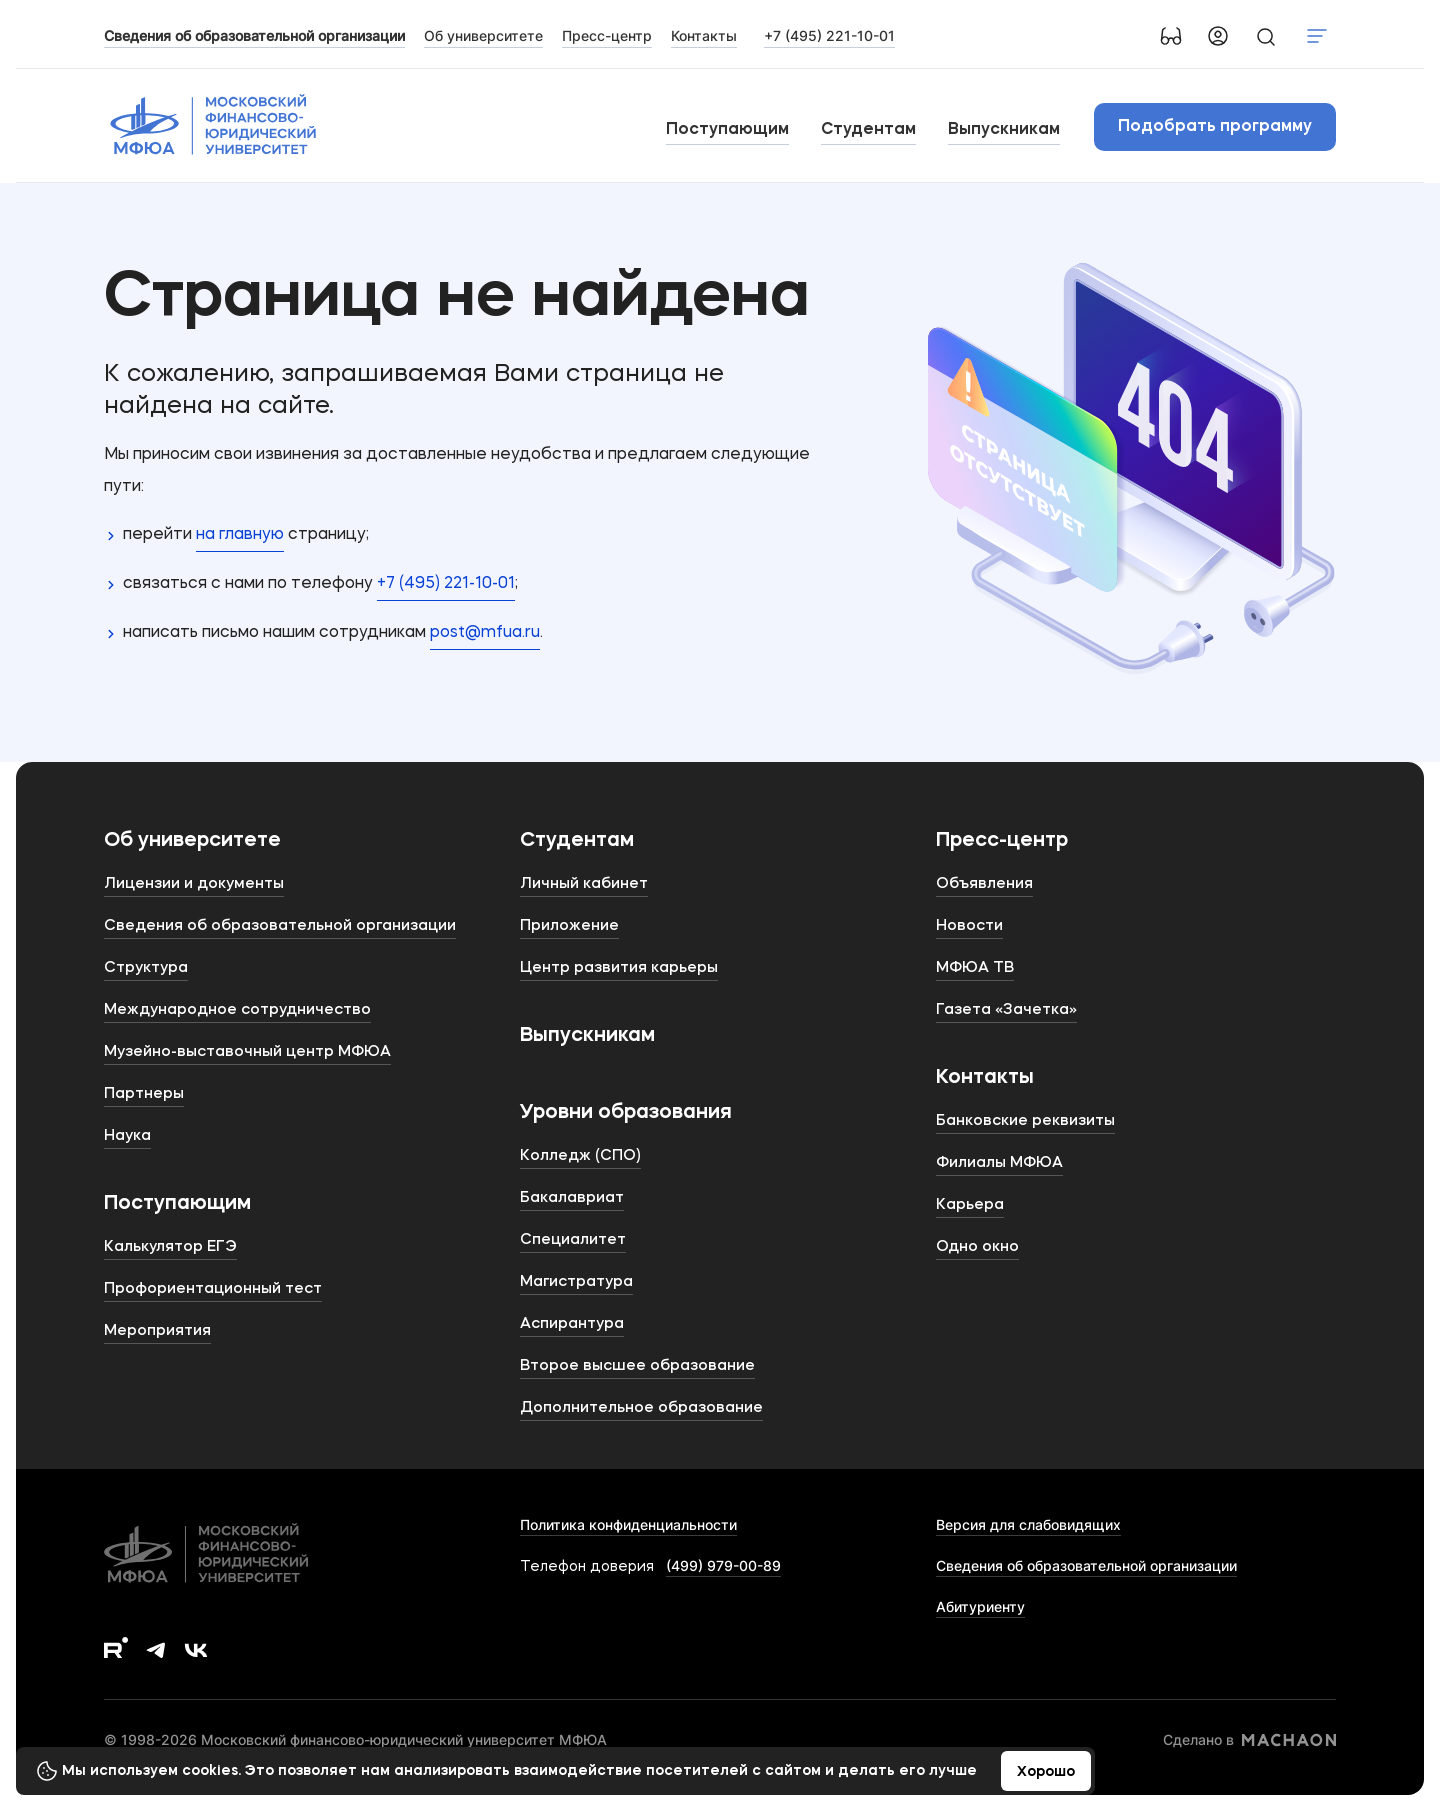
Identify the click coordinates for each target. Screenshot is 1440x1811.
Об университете (192, 841)
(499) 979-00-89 (723, 1565)
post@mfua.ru (485, 633)
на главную (240, 535)
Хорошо (1046, 1772)
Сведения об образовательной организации (1086, 1565)
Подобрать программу (1215, 127)
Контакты (985, 1078)
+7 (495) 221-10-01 (829, 35)
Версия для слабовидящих (1028, 1524)
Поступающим (727, 130)
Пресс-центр (1002, 841)
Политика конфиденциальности (628, 1524)
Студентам (868, 130)
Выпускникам (1004, 130)
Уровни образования (626, 1113)
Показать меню (1317, 36)
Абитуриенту (980, 1606)
